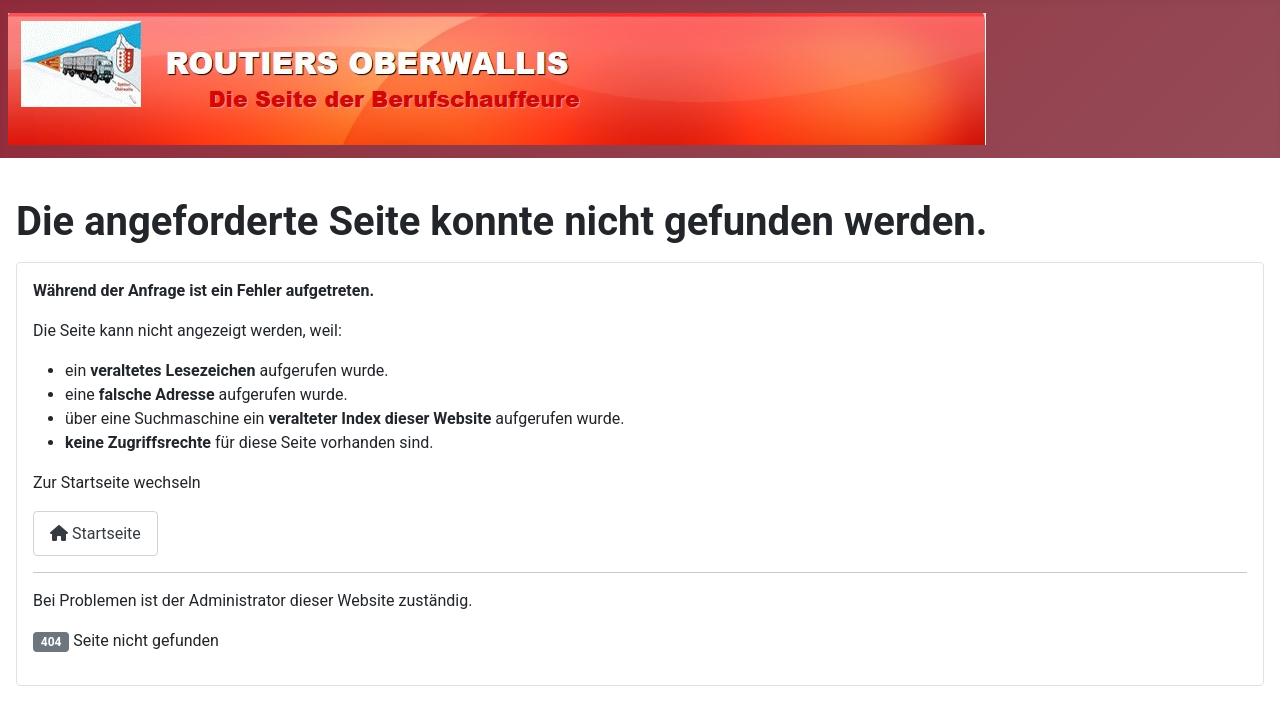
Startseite (95, 533)
